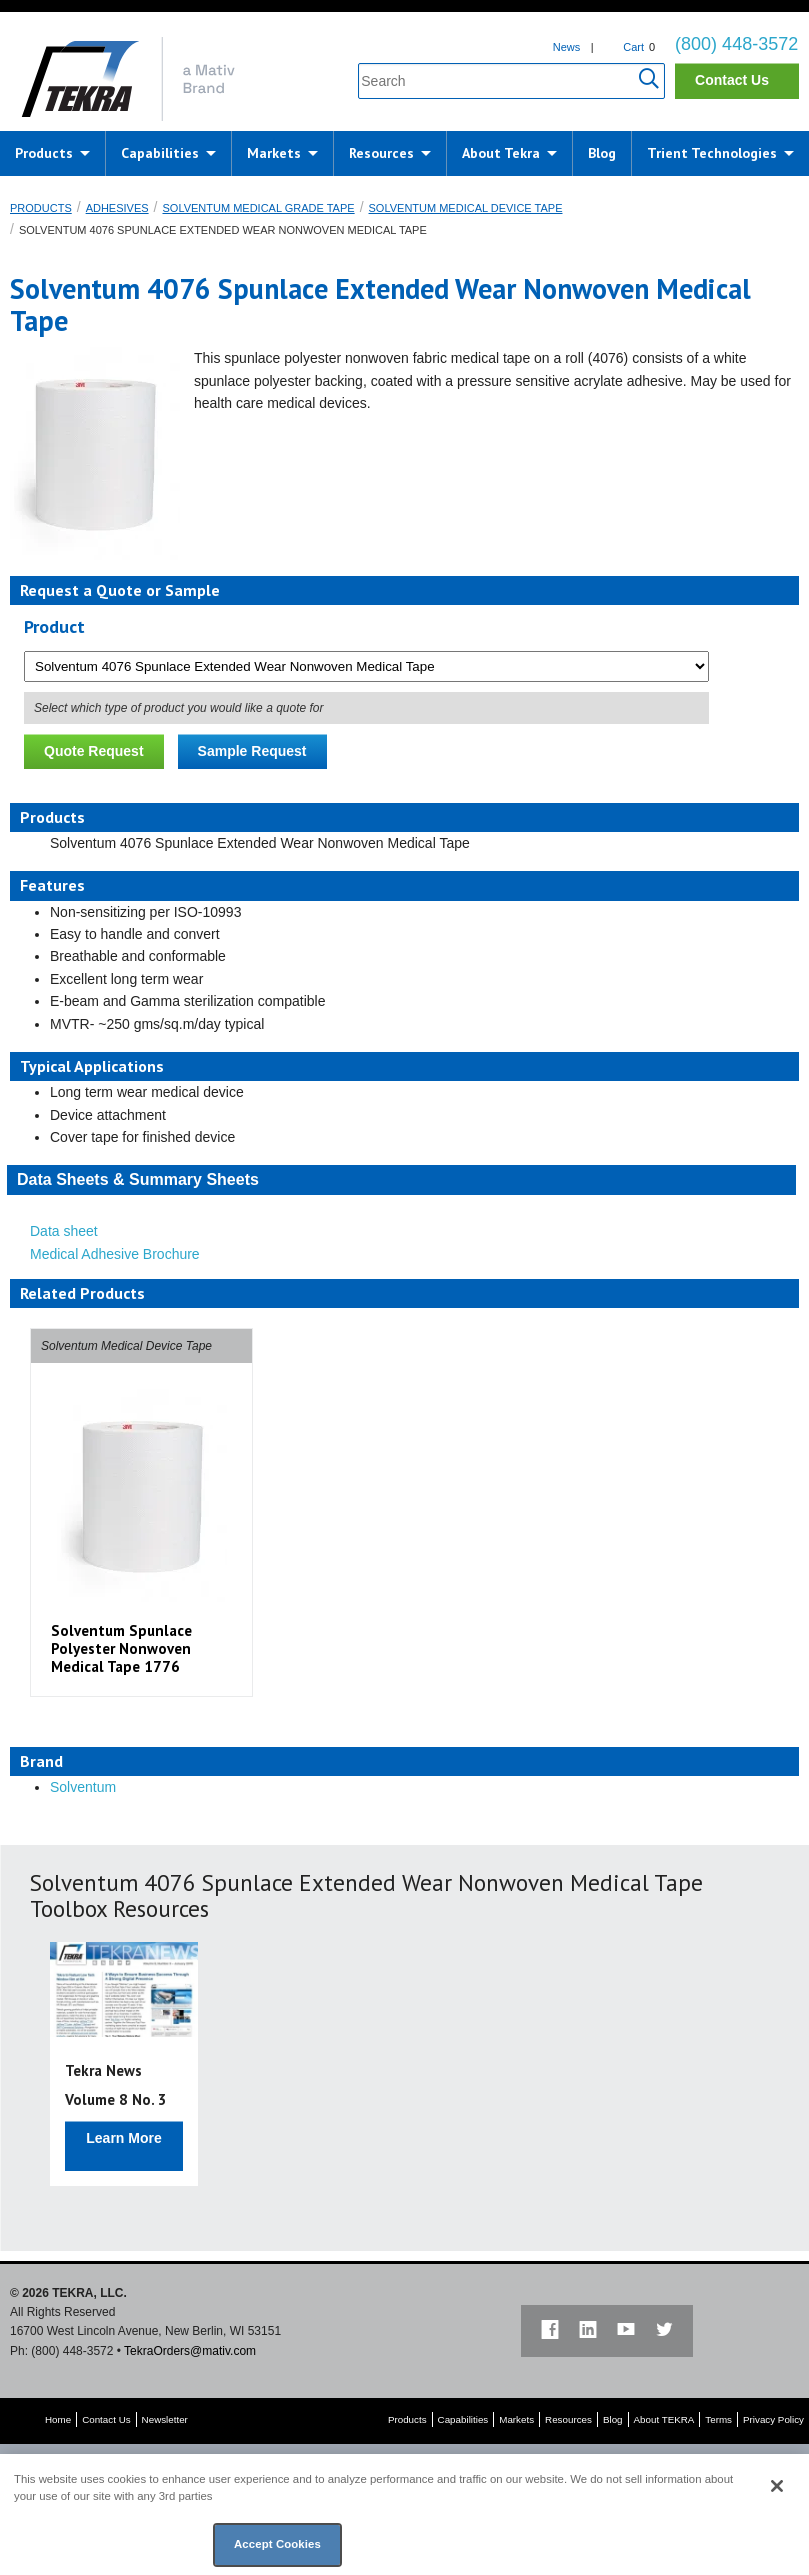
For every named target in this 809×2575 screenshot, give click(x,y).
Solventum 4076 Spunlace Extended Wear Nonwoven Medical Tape (223, 230)
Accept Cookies (277, 2544)
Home (58, 2419)
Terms (718, 2419)
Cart (633, 47)
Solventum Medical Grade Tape (258, 208)
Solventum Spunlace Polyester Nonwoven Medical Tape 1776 (121, 1648)
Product (54, 626)
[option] (141, 1512)
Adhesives (117, 208)
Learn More (123, 2138)
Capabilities (160, 153)
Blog (602, 153)
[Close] (777, 2486)
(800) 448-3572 (736, 44)
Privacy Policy (773, 2419)
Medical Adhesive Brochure (115, 1254)
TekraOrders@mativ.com (190, 2351)
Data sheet (64, 1231)
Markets (274, 153)
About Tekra (501, 153)
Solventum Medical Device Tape (466, 208)
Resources (381, 153)
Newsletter (165, 2419)
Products (44, 153)
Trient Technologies (712, 153)
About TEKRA (664, 2419)
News (567, 47)
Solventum (83, 1787)
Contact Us (732, 80)
